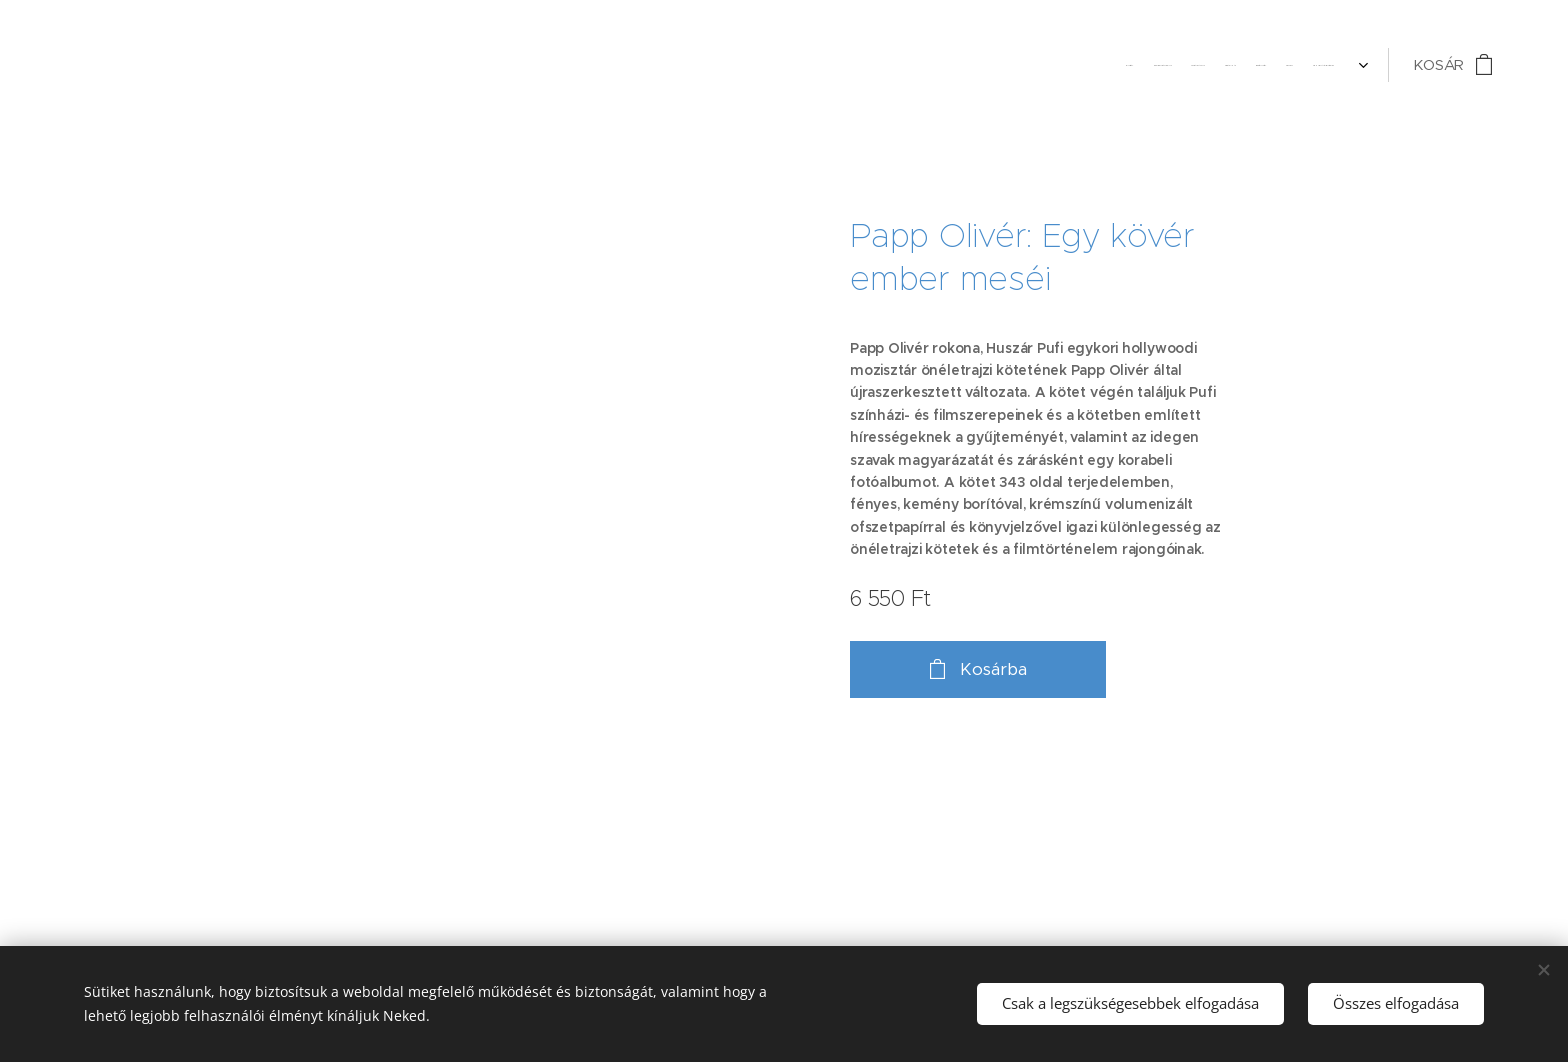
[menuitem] (1210, 65)
